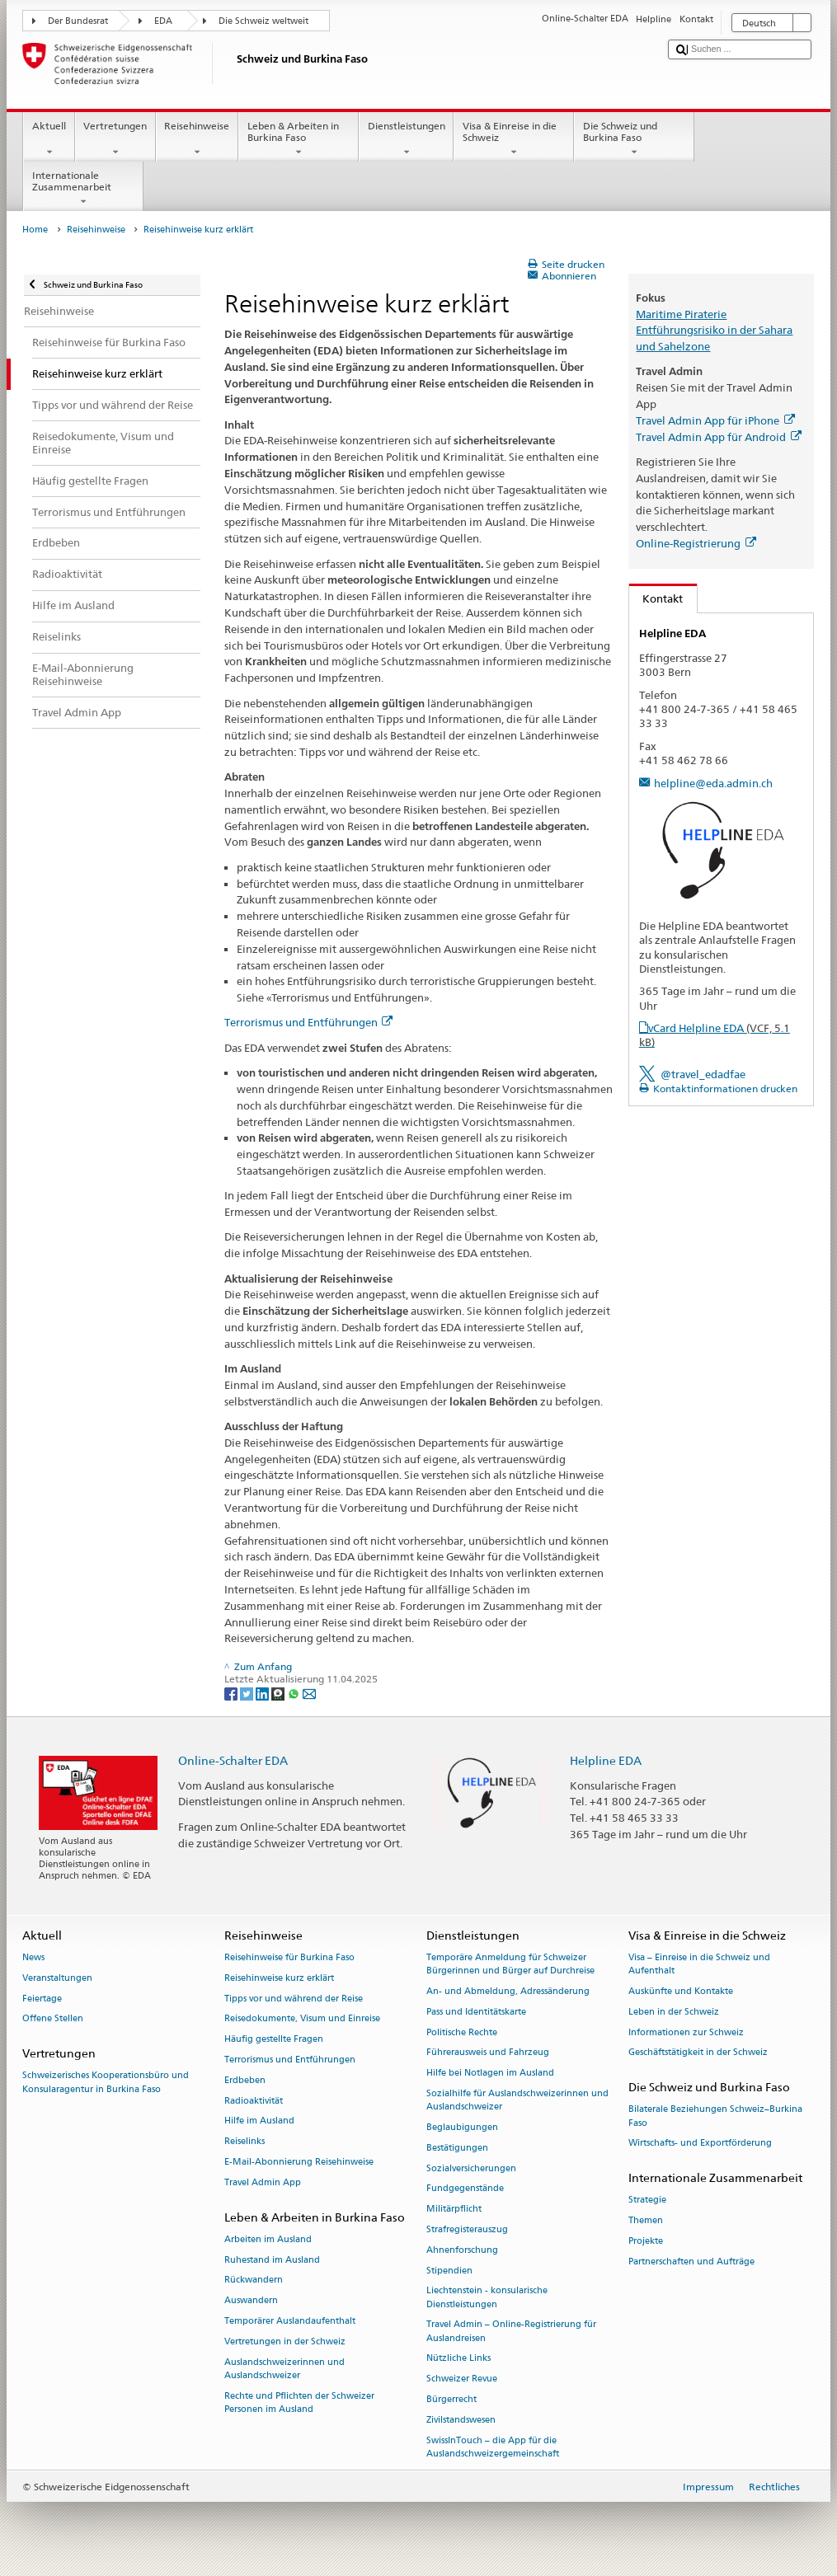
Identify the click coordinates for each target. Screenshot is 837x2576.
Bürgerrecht (451, 2399)
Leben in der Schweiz (673, 2011)
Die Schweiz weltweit (263, 21)
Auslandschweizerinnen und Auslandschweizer (284, 2369)
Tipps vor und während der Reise (293, 1998)
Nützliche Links (458, 2358)
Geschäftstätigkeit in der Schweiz (698, 2053)
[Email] (309, 1693)
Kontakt (656, 598)
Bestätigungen (457, 2147)
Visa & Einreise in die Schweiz (513, 139)
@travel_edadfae (703, 1074)
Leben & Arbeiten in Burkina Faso (298, 139)
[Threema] (279, 1693)
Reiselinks (244, 2142)
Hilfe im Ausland (259, 2121)
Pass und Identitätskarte (476, 2011)
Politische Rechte (461, 2032)
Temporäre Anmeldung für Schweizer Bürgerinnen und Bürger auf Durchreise (510, 1964)
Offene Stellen (52, 2019)
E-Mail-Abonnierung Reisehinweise (299, 2161)
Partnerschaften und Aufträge (691, 2261)
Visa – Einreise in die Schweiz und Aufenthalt (699, 1964)
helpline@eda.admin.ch (713, 783)
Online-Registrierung (695, 543)
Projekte (645, 2241)
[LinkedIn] (263, 1693)
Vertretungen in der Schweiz (285, 2341)
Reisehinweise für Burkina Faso (289, 1957)
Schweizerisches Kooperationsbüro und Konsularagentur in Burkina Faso (105, 2083)
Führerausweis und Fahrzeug (487, 2053)
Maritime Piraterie (681, 314)
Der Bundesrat (78, 21)
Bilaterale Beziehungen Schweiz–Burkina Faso (715, 2116)
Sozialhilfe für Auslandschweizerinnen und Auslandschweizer (517, 2100)
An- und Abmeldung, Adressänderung (508, 1991)
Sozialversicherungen (471, 2168)
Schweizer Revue (461, 2379)
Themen (645, 2221)
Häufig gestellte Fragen (273, 2039)
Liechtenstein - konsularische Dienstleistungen (487, 2298)
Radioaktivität (253, 2100)
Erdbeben (245, 2080)
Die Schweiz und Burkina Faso (634, 139)
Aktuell (48, 139)
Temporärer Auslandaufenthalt (289, 2321)
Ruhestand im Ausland (272, 2260)
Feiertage (42, 1998)
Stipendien (449, 2270)
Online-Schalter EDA (233, 1760)
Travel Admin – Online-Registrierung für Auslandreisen (511, 2332)
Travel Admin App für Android (718, 436)
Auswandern (251, 2301)
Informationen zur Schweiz (686, 2032)
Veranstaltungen (57, 1978)
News (33, 1957)
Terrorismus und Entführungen (308, 1022)
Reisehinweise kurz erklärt (279, 1978)
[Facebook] (232, 1693)
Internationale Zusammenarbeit (83, 189)
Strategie (647, 2200)
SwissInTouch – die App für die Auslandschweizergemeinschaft (492, 2447)
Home (35, 229)
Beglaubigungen (462, 2127)
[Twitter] (248, 1693)
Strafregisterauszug (467, 2229)
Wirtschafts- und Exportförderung (700, 2143)
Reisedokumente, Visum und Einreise (302, 2019)
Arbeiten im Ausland (268, 2239)
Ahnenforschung (462, 2250)
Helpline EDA (606, 1760)
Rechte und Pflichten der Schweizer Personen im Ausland (299, 2402)
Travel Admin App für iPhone (715, 420)
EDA (163, 21)
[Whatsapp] (295, 1693)
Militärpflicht (454, 2209)
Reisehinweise (197, 139)
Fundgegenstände (465, 2189)
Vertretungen (115, 139)
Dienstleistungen (406, 139)
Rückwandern (253, 2280)
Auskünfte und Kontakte (680, 1991)
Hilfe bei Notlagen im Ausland (490, 2073)
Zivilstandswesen (461, 2419)
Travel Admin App (262, 2182)
